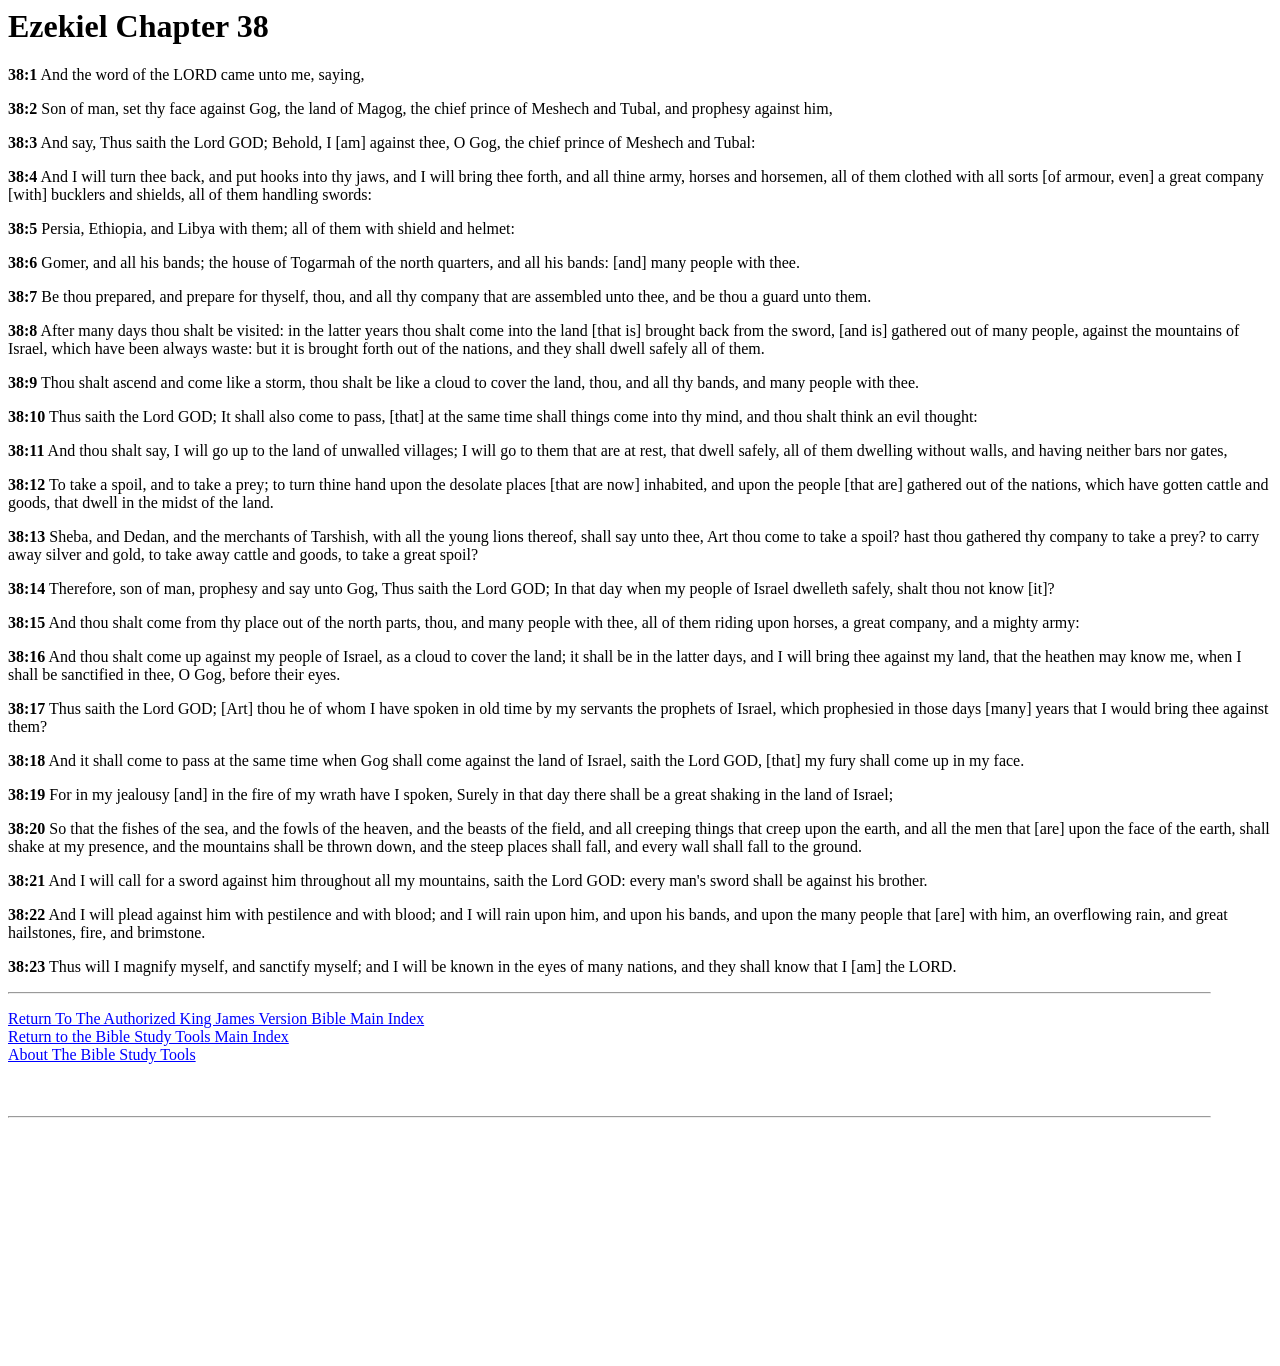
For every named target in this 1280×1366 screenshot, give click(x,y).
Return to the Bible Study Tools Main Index (148, 1036)
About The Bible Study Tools (102, 1054)
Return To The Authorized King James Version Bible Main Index (216, 1018)
